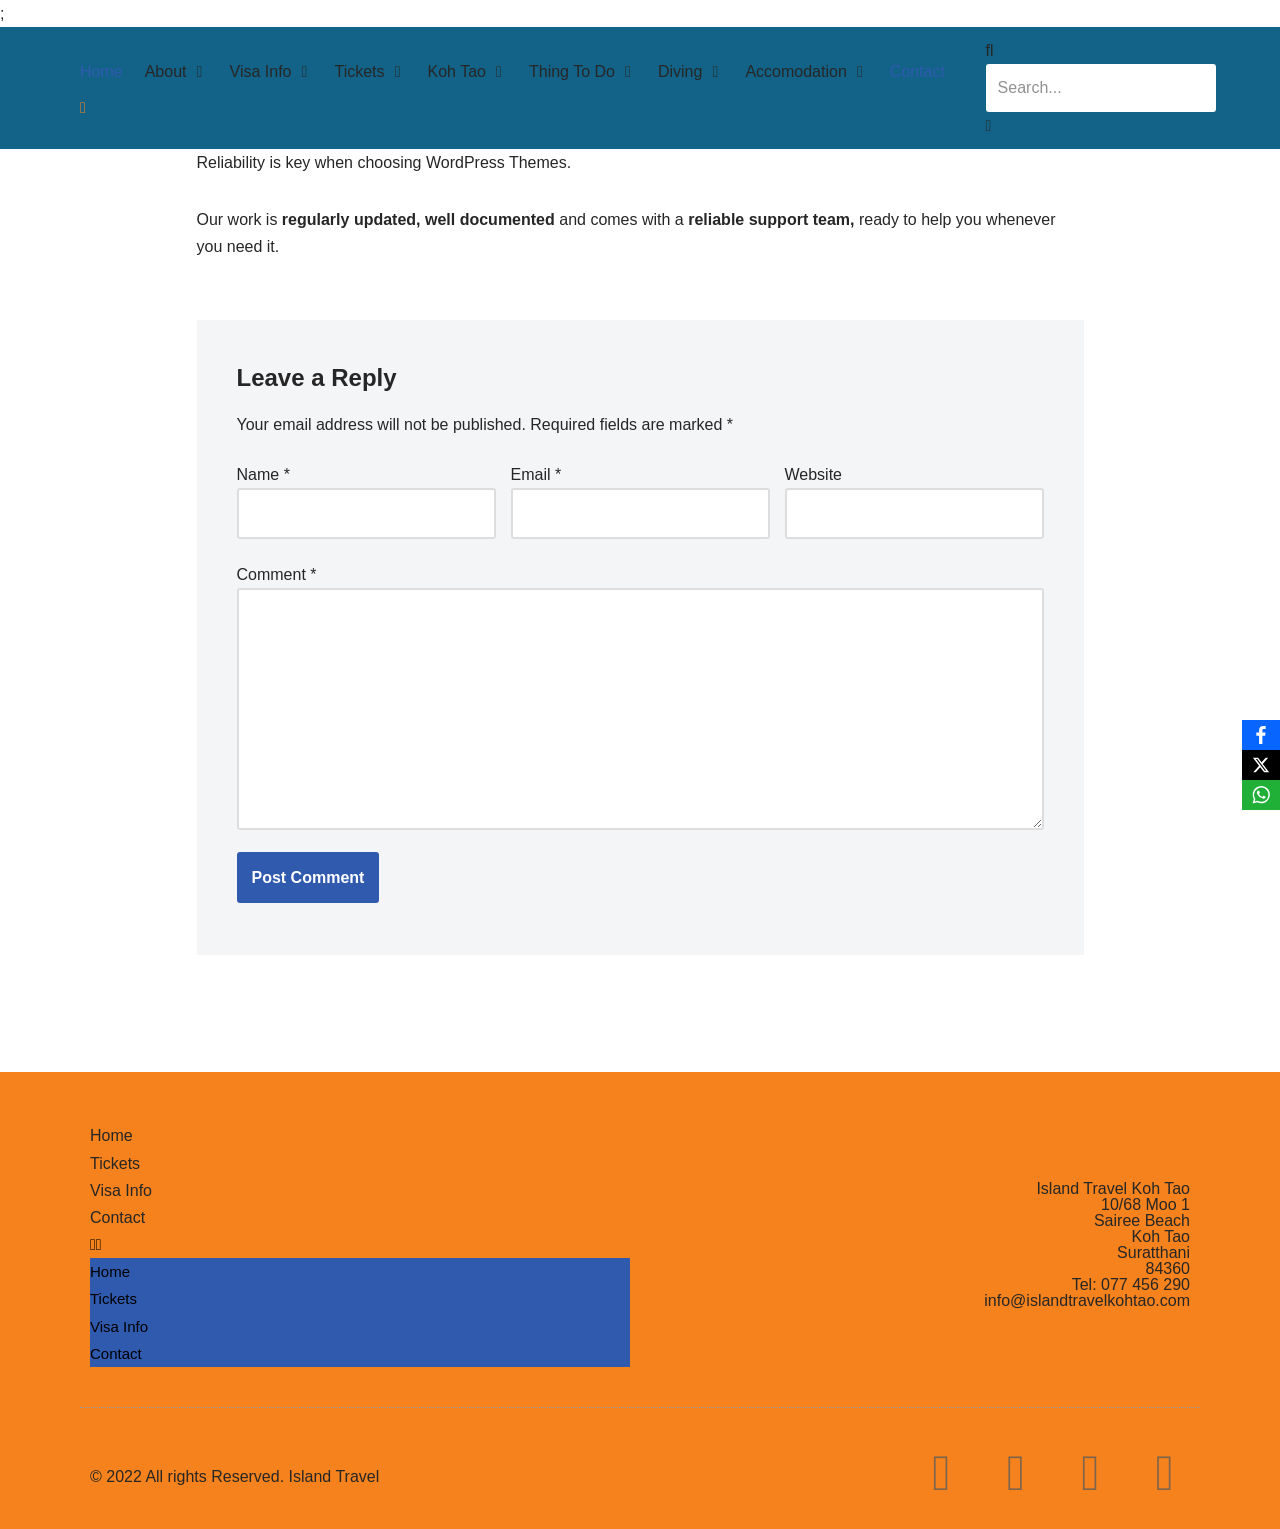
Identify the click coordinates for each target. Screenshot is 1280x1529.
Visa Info (121, 1190)
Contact (117, 1217)
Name (263, 474)
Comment (277, 574)
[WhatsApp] (1261, 795)
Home (111, 1135)
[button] (360, 1244)
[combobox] (1101, 87)
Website (814, 474)
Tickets (115, 1163)
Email (536, 474)
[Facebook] (1261, 735)
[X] (1261, 765)
